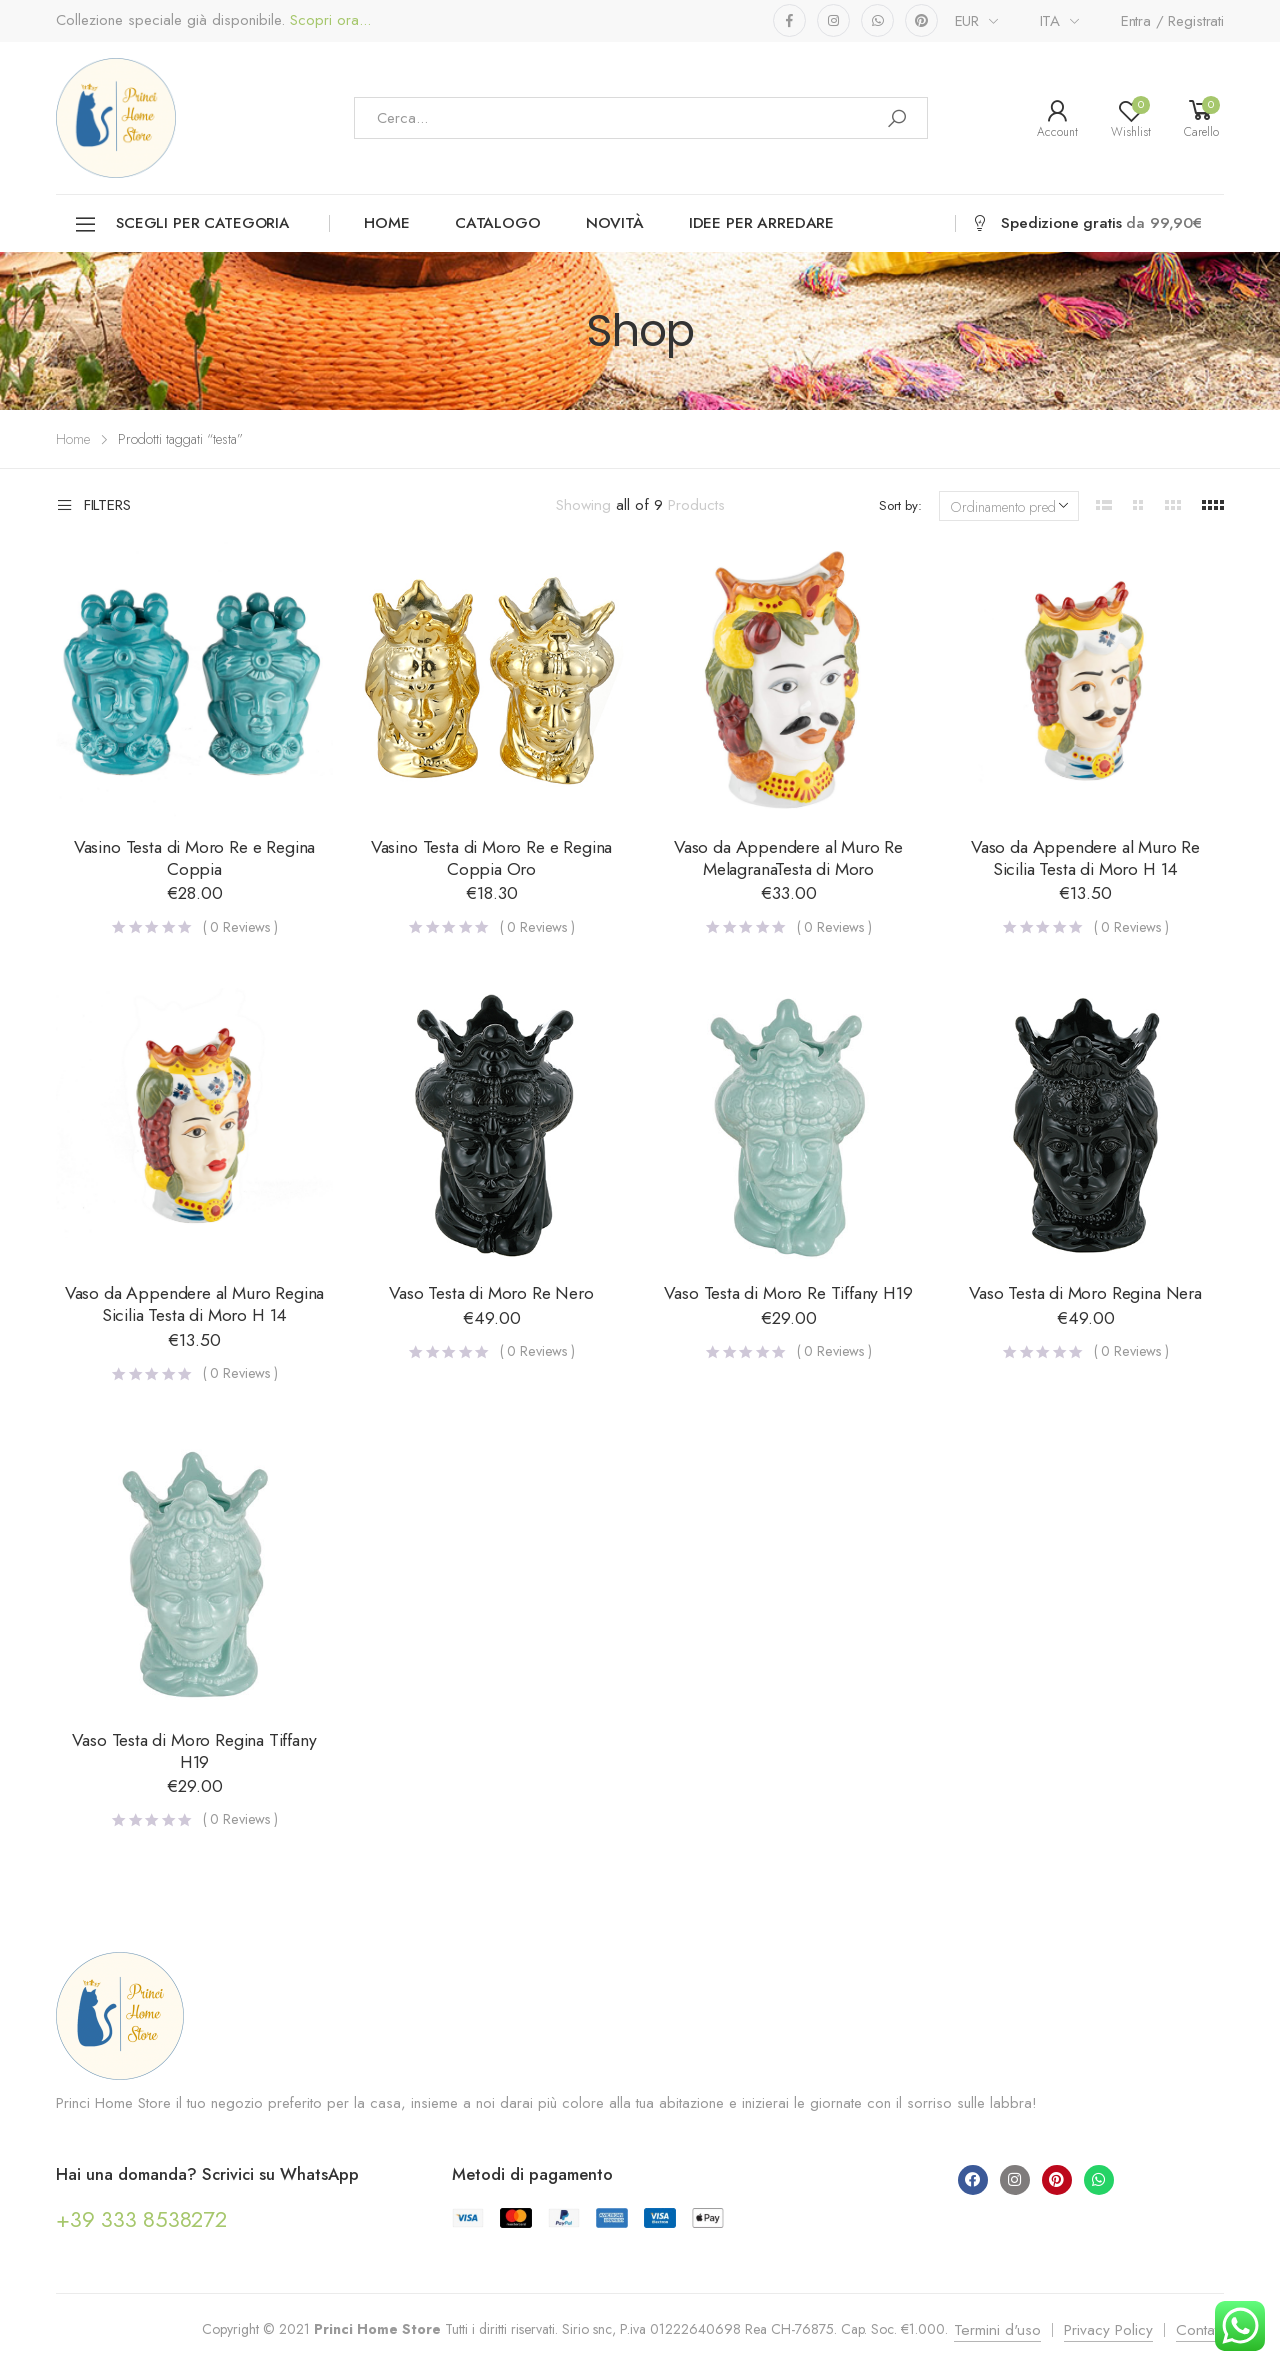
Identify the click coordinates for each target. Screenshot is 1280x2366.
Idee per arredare (761, 223)
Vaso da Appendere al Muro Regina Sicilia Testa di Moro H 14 (194, 1304)
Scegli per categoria (181, 224)
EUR (967, 21)
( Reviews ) (240, 927)
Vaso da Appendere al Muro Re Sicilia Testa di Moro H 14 (1085, 858)
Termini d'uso (997, 2330)
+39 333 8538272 (141, 2219)
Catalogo (498, 223)
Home (386, 223)
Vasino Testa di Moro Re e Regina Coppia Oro (491, 858)
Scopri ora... (328, 20)
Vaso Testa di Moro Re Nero (491, 1293)
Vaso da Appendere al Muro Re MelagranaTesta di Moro (788, 858)
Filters (93, 506)
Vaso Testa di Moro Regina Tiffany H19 (194, 1751)
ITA (1050, 21)
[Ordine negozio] (1009, 506)
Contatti (1200, 2330)
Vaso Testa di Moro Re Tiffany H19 (788, 1293)
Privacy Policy (1108, 2330)
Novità (615, 223)
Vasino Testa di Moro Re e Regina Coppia (194, 858)
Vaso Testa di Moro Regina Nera (1085, 1293)
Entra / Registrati (1172, 21)
